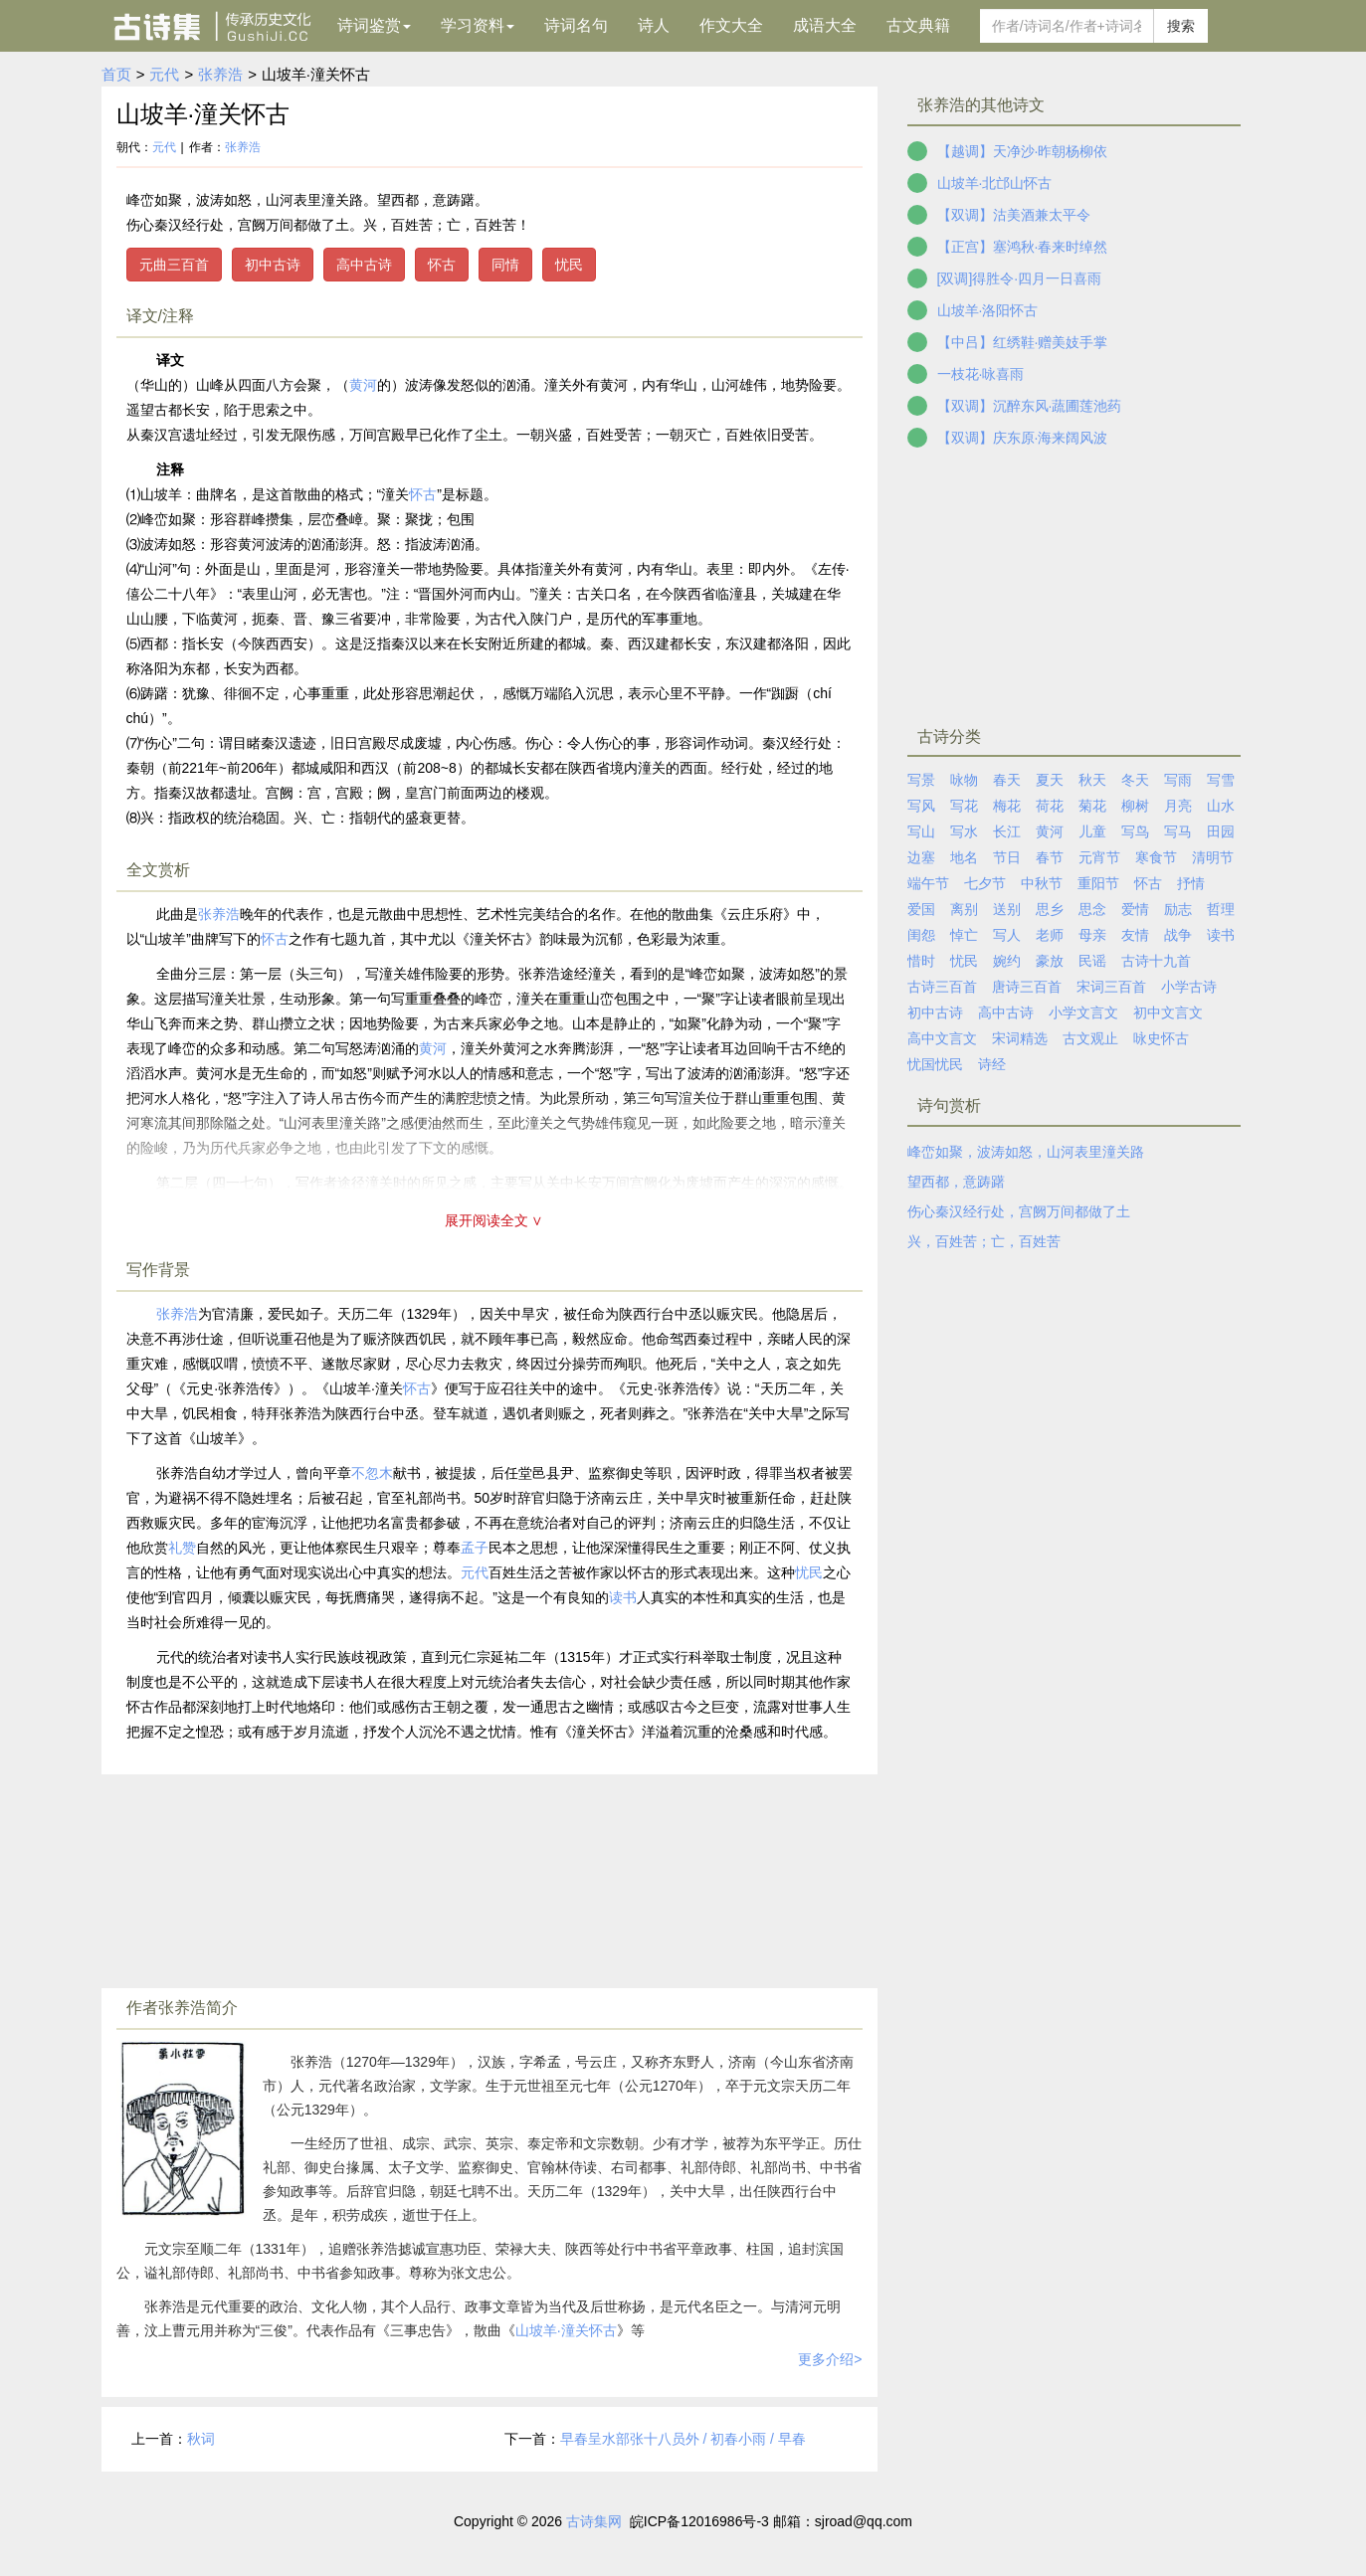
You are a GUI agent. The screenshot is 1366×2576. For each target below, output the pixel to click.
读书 (623, 1597)
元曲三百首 (174, 265)
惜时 (921, 961)
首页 (116, 74)
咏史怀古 (1161, 1038)
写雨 (1178, 780)
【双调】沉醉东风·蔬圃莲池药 (1029, 406)
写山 (921, 831)
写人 (1007, 935)
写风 (921, 806)
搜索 (1181, 26)
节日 (1007, 857)
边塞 (921, 857)
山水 (1221, 806)
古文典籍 (918, 25)
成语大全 (825, 25)
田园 (1221, 831)
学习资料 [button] (477, 25)
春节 (1050, 857)
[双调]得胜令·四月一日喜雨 (1019, 278)
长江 (1007, 831)
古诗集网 (594, 2521)
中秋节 (1042, 883)
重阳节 (1098, 883)
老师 (1050, 935)
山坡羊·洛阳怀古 (988, 310)
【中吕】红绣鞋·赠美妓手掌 (1022, 342)
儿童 (1092, 831)
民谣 (1092, 961)
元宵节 (1099, 857)
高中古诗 (364, 265)
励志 (1178, 909)
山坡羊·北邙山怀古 (995, 183)
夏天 (1050, 780)
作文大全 (731, 25)
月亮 (1178, 806)
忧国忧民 (935, 1064)
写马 (1178, 831)
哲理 (1221, 909)
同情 (505, 265)
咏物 (964, 780)
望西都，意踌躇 (956, 1182)
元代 (164, 74)
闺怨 (921, 935)
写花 (964, 806)
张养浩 (220, 74)
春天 (1007, 780)
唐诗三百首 (1027, 987)
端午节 (928, 883)
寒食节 (1156, 857)
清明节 (1213, 857)
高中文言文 (942, 1038)
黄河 (363, 385)
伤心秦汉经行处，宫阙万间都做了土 (1018, 1211)
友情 (1135, 935)
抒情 (1191, 883)
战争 (1178, 935)
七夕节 (985, 883)
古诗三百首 (942, 987)
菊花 (1092, 806)
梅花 (1007, 806)
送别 (1007, 909)
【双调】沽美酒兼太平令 (1013, 215)
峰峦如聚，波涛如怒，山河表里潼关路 (1025, 1152)
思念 (1092, 909)
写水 (964, 831)
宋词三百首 (1111, 987)
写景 (921, 780)
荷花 (1050, 806)
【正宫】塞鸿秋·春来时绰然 (1022, 247)
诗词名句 (576, 25)
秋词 (201, 2439)
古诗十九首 (1156, 961)
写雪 (1221, 780)
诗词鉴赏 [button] (374, 25)
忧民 (569, 265)
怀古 (442, 265)
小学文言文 (1083, 1012)
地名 (964, 857)
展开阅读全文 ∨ (494, 1220)
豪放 (1050, 961)
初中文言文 (1168, 1012)
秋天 (1092, 780)
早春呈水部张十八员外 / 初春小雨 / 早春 (683, 2439)
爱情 (1135, 909)
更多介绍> (830, 2359)
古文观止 (1090, 1038)
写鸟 (1135, 831)
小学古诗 (1189, 987)
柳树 (1135, 806)
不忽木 (372, 1473)
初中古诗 (272, 265)
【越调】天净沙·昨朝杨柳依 (1022, 151)
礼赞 (182, 1548)
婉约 (1007, 961)
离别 (964, 909)
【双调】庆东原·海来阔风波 (1022, 438)
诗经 (992, 1064)
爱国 (921, 909)
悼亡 (964, 935)
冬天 (1135, 780)
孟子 (474, 1548)
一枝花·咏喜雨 (981, 374)
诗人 (654, 25)
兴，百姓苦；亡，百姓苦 (984, 1241)
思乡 (1050, 909)
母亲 (1092, 935)
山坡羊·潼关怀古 (566, 2330)
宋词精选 (1020, 1038)
